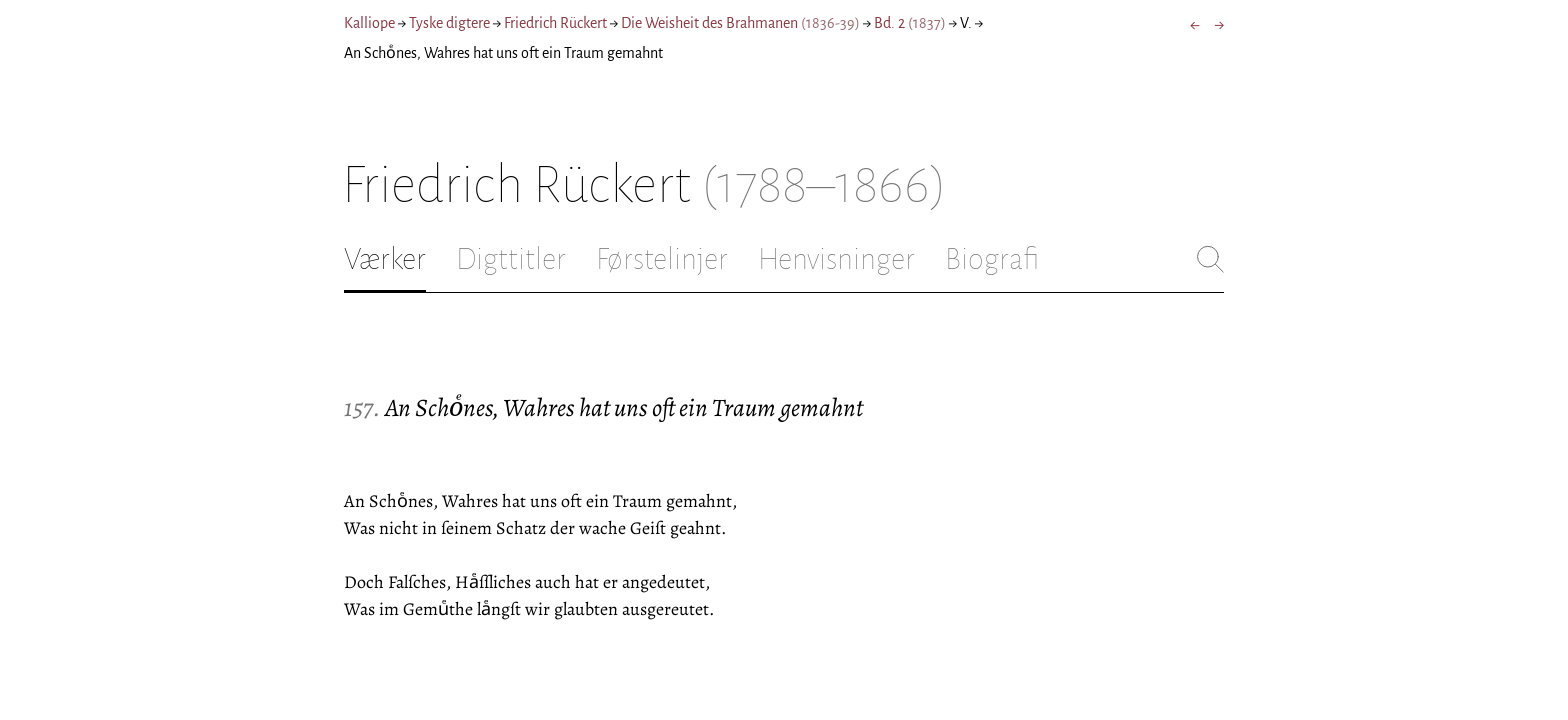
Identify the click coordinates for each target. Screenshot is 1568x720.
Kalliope (369, 23)
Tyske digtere (449, 23)
